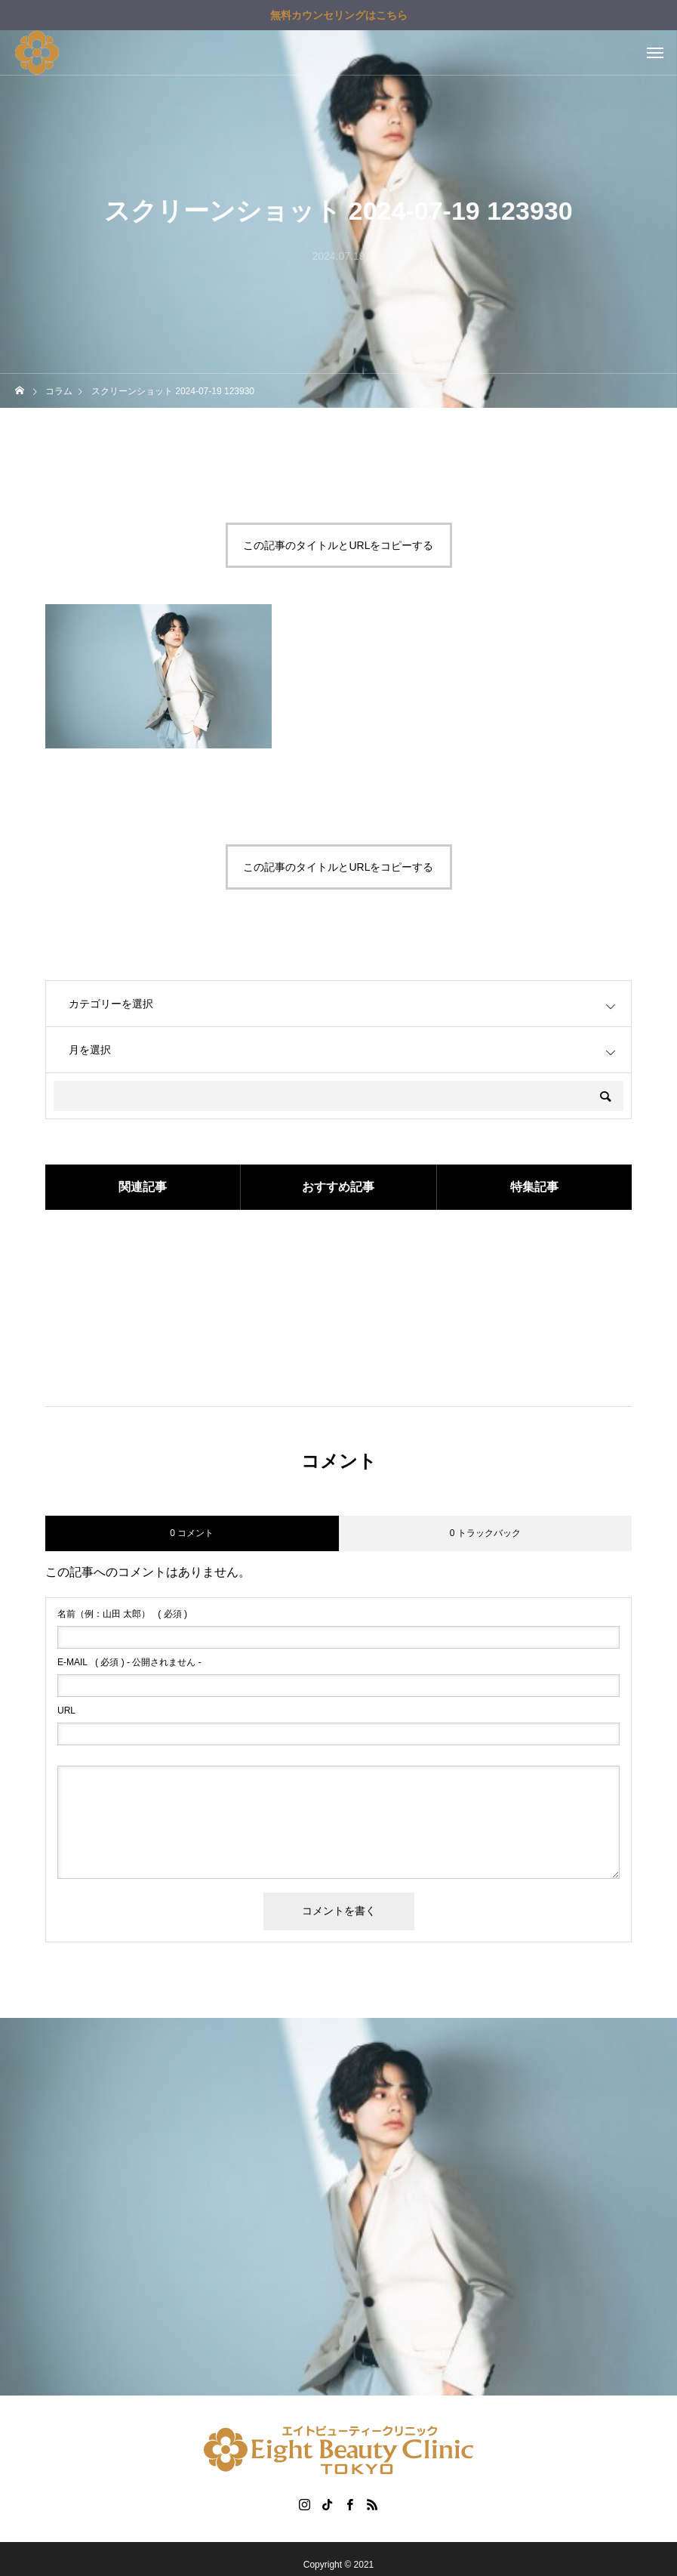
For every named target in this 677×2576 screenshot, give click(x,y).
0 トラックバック (485, 1533)
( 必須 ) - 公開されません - (129, 1662)
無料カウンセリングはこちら (339, 15)
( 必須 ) (122, 1613)
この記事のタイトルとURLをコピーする (338, 545)
